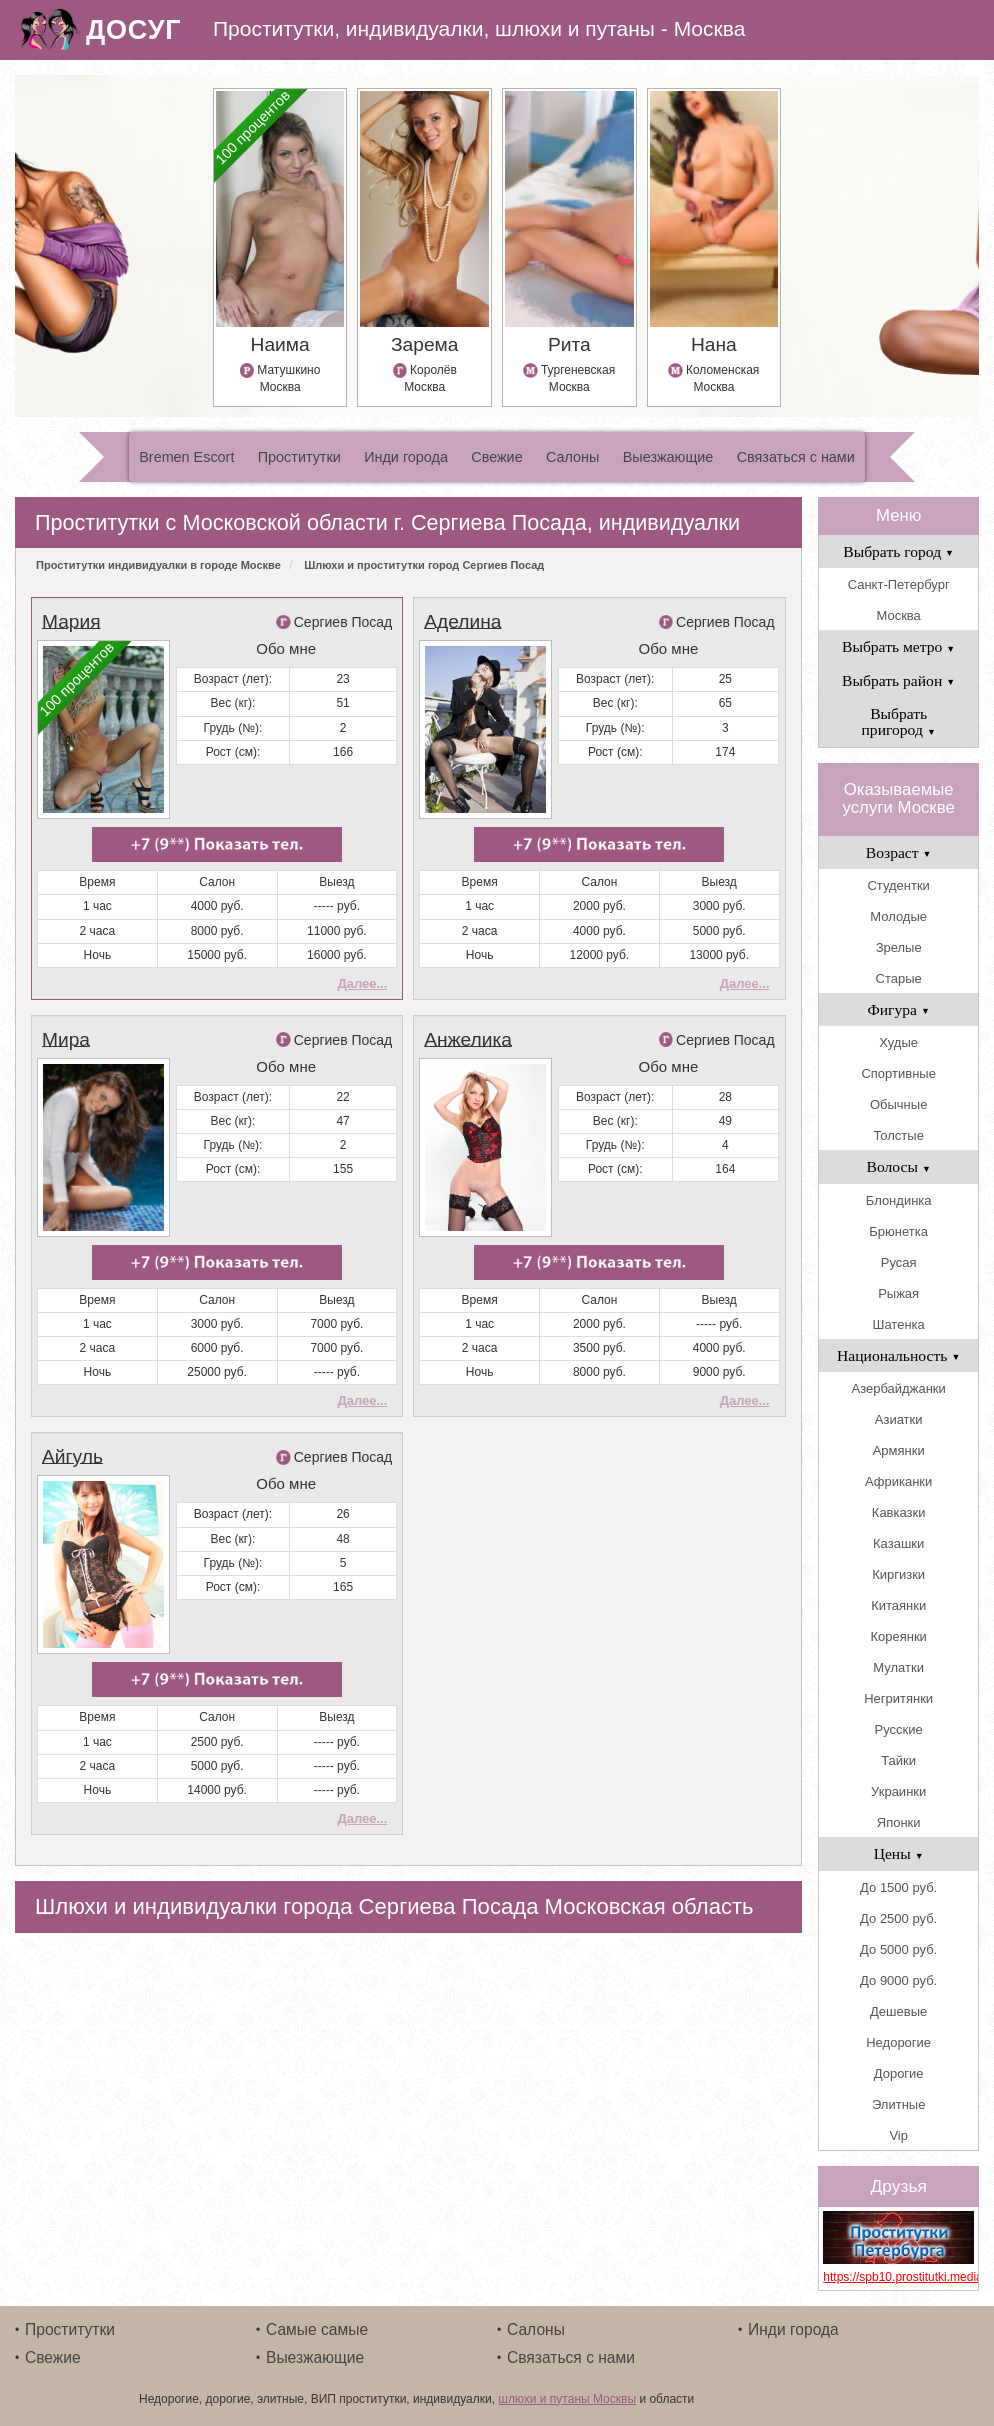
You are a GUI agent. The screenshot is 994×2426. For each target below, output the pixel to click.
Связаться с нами (796, 457)
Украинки (898, 1791)
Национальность (898, 1355)
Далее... (362, 983)
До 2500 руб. (898, 1918)
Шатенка (899, 1324)
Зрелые (899, 947)
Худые (898, 1042)
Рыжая (898, 1293)
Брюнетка (898, 1231)
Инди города (406, 457)
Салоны (572, 457)
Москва (898, 615)
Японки (899, 1822)
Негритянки (898, 1698)
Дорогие (899, 2073)
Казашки (898, 1543)
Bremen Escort (186, 457)
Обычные (898, 1104)
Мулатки (898, 1667)
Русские (899, 1729)
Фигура (898, 1009)
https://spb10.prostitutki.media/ (898, 2277)
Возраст (899, 852)
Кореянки (898, 1636)
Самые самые (317, 2329)
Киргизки (898, 1574)
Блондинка (899, 1200)
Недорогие (898, 2042)
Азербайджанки (899, 1388)
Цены (899, 1853)
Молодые (898, 916)
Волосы (899, 1166)
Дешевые (898, 2011)
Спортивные (898, 1073)
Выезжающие (668, 457)
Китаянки (898, 1605)
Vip (898, 2135)
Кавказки (899, 1512)
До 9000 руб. (898, 1980)
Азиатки (899, 1419)
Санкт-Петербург (899, 584)
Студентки (898, 885)
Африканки (898, 1481)
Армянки (899, 1450)
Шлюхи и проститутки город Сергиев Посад (424, 565)
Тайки (898, 1760)
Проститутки (299, 457)
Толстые (898, 1135)
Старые (899, 978)
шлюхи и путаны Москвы (567, 2399)
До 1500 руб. (898, 1887)
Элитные (898, 2104)
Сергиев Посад (343, 622)
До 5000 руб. (898, 1949)
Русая (899, 1262)
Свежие (496, 457)
